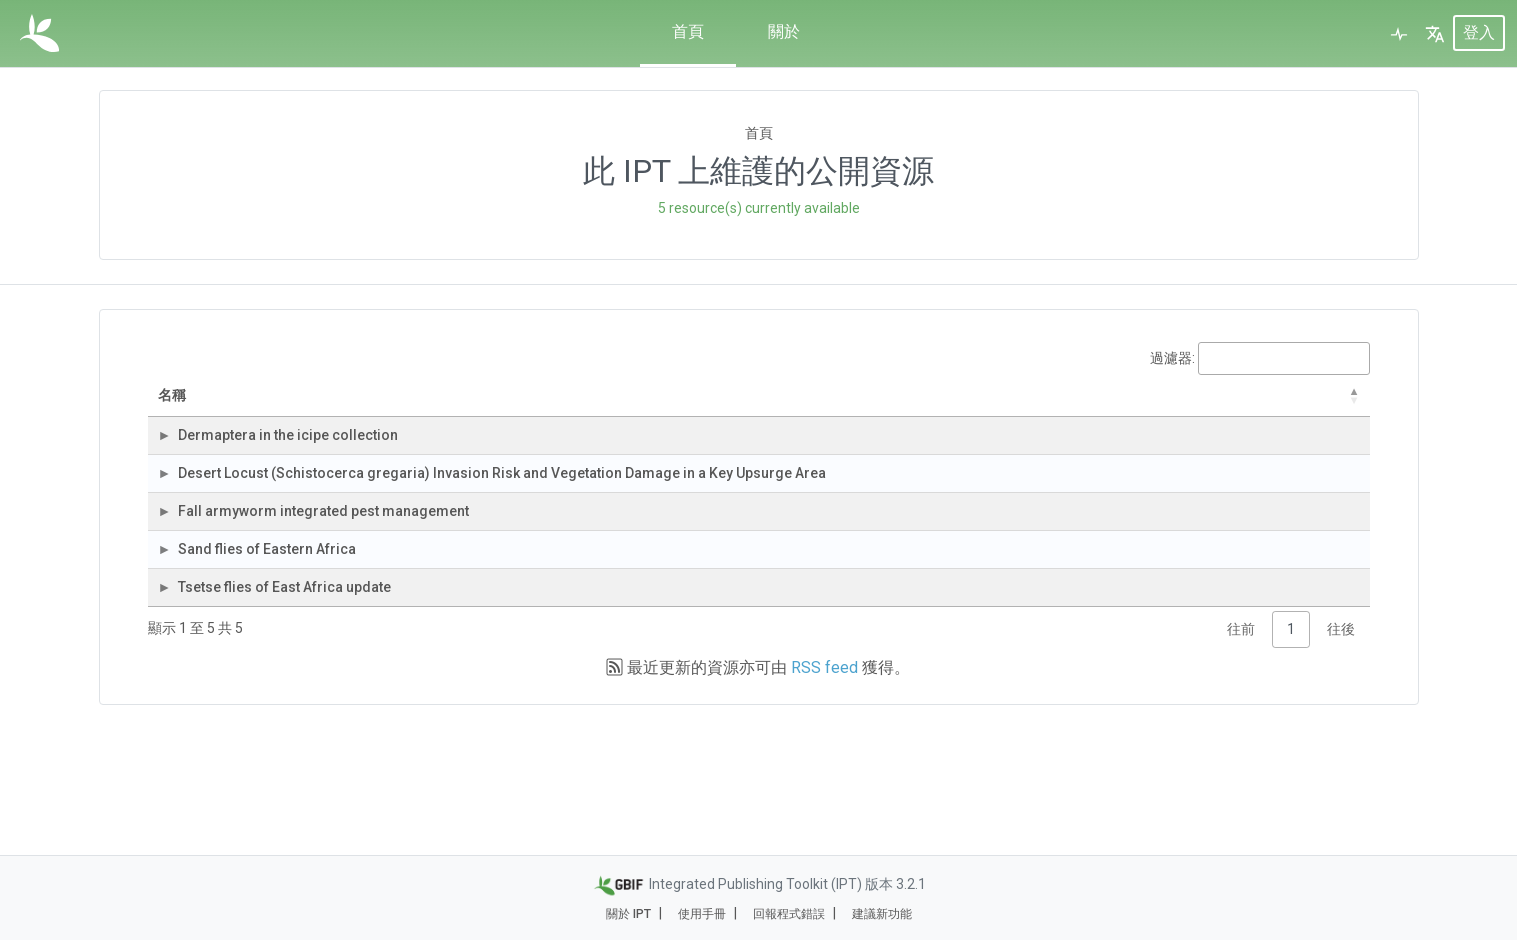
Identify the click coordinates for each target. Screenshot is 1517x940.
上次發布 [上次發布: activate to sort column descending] (1243, 406)
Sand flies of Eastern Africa (288, 644)
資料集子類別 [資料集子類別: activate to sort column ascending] (937, 405)
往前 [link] (1241, 755)
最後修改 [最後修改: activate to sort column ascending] (1128, 406)
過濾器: (1260, 358)
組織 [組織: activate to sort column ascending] (589, 406)
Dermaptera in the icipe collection (309, 467)
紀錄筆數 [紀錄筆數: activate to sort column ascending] (1027, 405)
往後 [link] (1341, 755)
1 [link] (1291, 755)
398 (1045, 703)
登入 (1479, 33)
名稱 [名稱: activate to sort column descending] (213, 406)
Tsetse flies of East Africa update (305, 703)
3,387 (1039, 644)
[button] (1435, 34)
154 (1045, 467)
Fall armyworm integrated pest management (344, 585)
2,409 (1039, 585)
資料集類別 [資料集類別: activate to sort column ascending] (841, 405)
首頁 (688, 31)
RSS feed (824, 793)
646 (1045, 526)
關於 (784, 31)
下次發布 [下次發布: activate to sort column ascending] (1330, 405)
